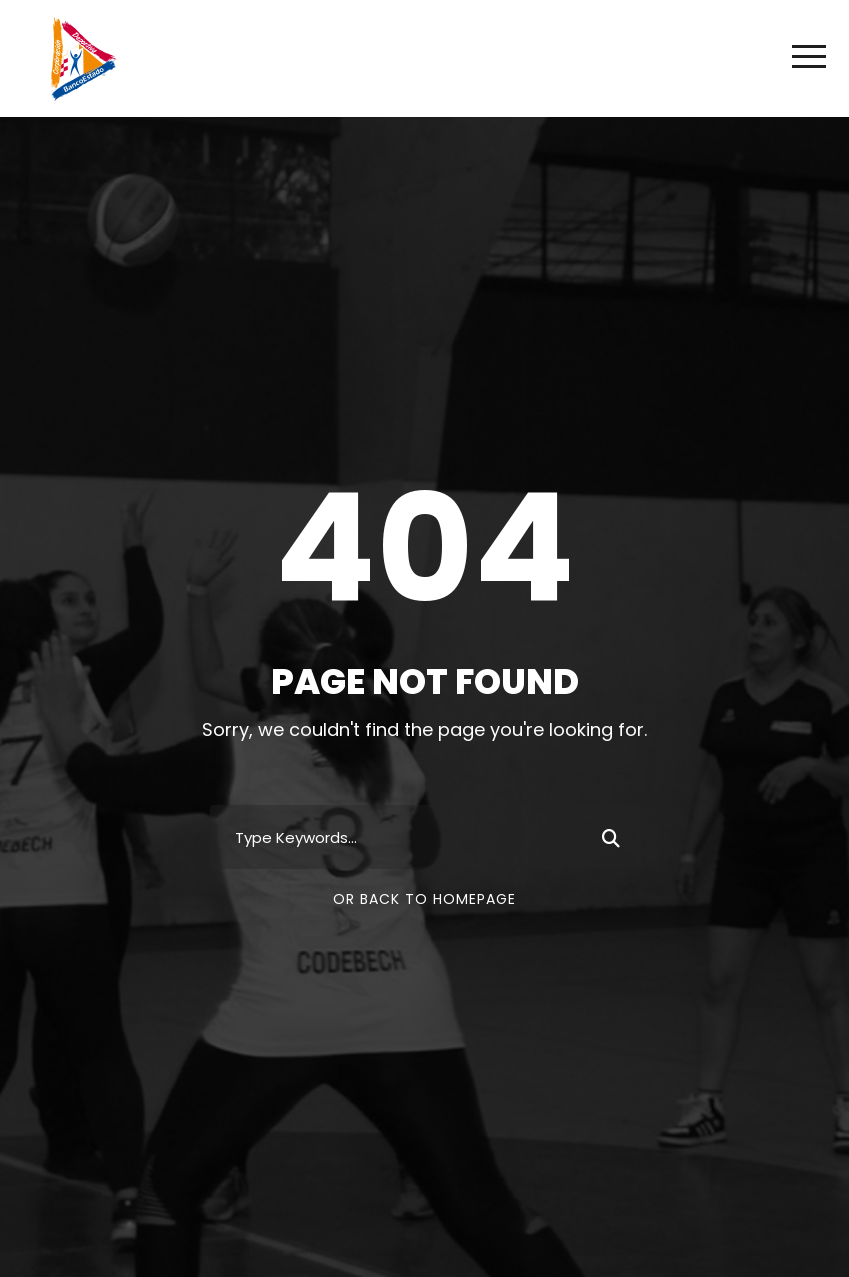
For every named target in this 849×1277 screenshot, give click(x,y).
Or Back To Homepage (424, 899)
